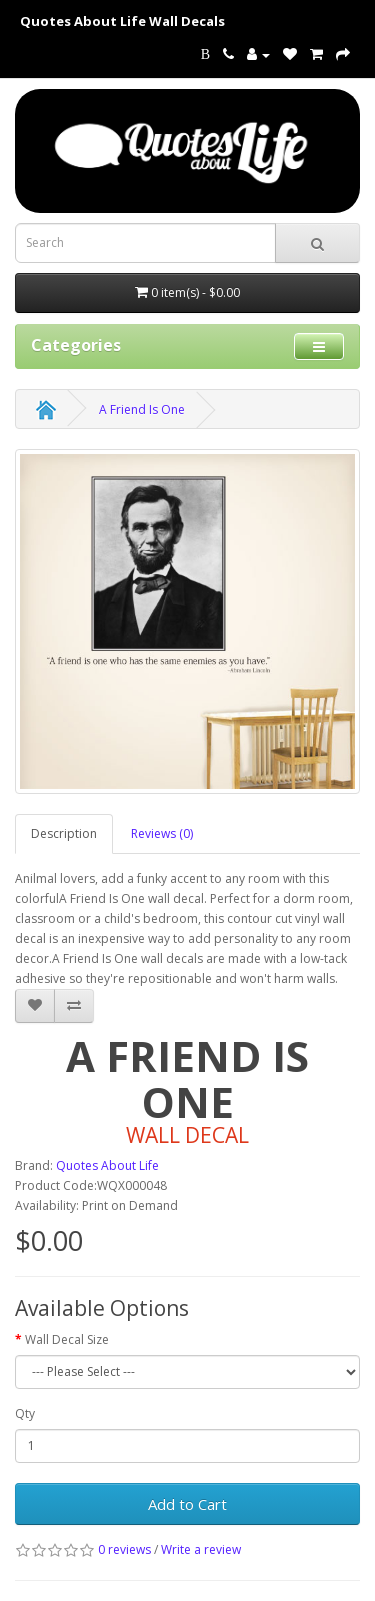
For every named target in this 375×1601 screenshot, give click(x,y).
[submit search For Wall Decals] (317, 243)
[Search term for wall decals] (145, 243)
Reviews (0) (162, 833)
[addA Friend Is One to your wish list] (35, 1006)
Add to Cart (187, 1504)
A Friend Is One (142, 409)
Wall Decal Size (67, 1339)
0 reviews (124, 1549)
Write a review (201, 1549)
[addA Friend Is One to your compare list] (74, 1006)
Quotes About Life (107, 1165)
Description (64, 833)
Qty (25, 1413)
